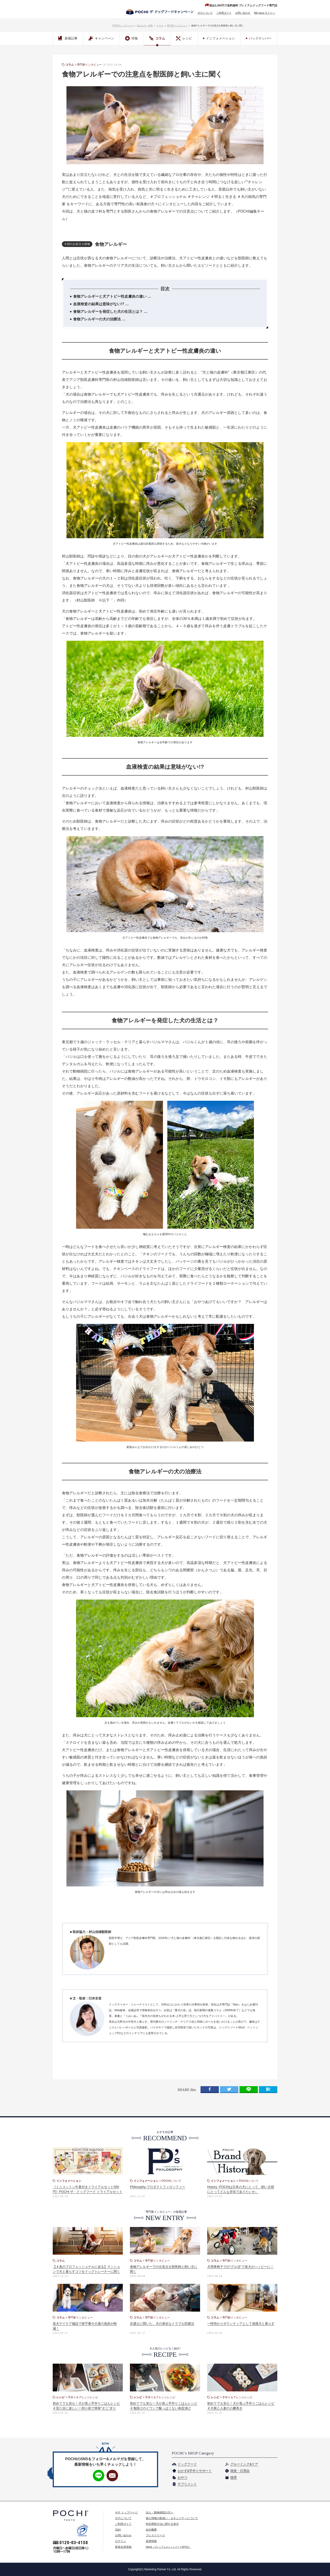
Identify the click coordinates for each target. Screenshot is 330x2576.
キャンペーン (101, 38)
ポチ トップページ (126, 2512)
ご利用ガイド (223, 12)
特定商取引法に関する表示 (162, 2524)
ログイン (120, 2541)
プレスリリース (155, 2535)
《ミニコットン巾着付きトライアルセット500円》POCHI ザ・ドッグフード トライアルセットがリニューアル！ (87, 2191)
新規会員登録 (123, 2546)
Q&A (118, 2529)
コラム (160, 25)
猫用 (233, 2477)
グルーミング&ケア (244, 2464)
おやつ (182, 2477)
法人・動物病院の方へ (159, 2512)
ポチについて (205, 12)
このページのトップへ (262, 2497)
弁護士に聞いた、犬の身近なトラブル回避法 (162, 2323)
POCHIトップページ (122, 25)
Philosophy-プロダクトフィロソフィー (157, 2187)
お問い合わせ (242, 12)
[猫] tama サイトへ (264, 12)
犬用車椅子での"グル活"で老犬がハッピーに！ (240, 2266)
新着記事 (67, 38)
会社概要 (151, 2529)
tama (168, 2546)
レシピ (184, 38)
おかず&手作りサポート (195, 2471)
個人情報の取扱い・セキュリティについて (172, 2518)
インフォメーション (220, 38)
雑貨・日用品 (240, 2471)
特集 (131, 38)
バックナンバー (260, 38)
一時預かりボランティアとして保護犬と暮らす (241, 2323)
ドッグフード (187, 2464)
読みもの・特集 (145, 25)
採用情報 (151, 2541)
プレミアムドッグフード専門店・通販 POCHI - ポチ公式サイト (78, 14)
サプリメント (187, 2484)
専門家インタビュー (177, 25)
